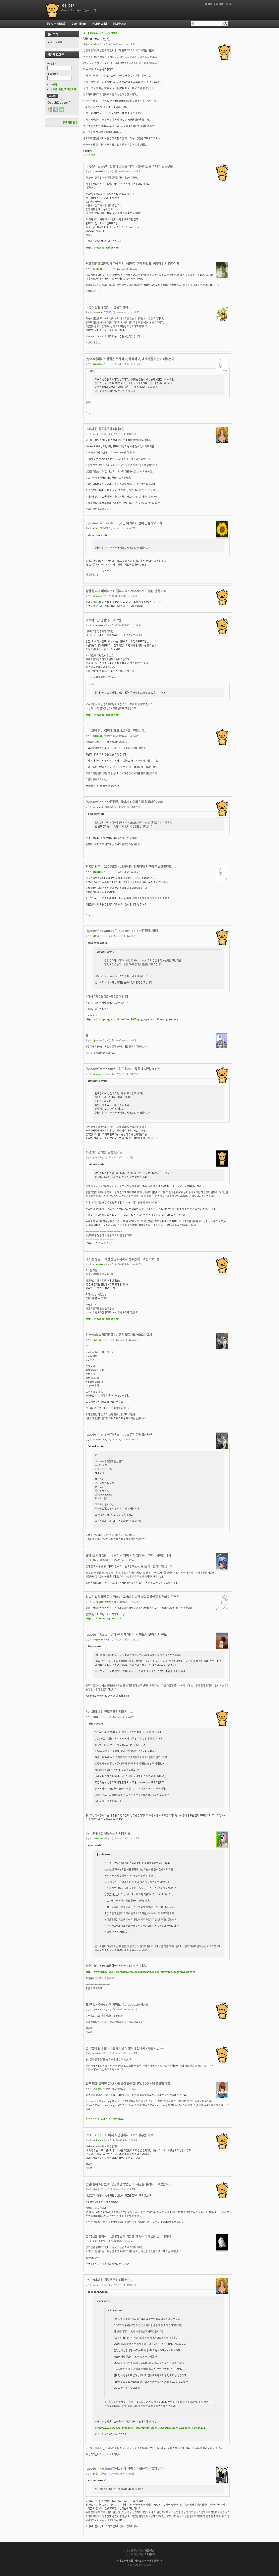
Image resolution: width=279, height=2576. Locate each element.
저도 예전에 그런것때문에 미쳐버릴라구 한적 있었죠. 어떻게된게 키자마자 (132, 263)
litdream (97, 312)
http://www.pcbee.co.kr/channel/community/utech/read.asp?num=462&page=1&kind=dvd (141, 1972)
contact (218, 4)
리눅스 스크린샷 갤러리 (112, 2119)
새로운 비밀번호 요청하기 (63, 89)
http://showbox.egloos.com (102, 247)
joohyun (97, 2009)
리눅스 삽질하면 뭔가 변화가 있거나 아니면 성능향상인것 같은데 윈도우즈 (132, 1596)
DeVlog (135, 1019)
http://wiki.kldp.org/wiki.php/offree (107, 1019)
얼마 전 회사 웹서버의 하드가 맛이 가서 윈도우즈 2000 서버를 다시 (128, 1555)
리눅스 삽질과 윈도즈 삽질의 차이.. (108, 307)
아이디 (51, 64)
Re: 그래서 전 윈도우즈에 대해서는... (109, 1711)
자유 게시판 (111, 33)
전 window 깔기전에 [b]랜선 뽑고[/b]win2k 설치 (119, 1334)
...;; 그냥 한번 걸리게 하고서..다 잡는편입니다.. (116, 730)
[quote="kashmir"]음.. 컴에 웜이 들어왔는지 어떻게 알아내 (126, 2468)
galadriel (97, 735)
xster (95, 1716)
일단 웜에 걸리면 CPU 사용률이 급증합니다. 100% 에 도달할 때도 (128, 2083)
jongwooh (98, 1639)
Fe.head (97, 1339)
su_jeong (97, 268)
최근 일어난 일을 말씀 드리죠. (104, 1152)
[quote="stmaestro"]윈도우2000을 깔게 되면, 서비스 (123, 1068)
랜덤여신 (97, 2088)
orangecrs (98, 363)
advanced (98, 806)
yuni (95, 1157)
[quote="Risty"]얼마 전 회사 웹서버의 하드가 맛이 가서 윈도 (126, 1634)
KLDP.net (119, 23)
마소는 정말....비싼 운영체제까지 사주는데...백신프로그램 (123, 1259)
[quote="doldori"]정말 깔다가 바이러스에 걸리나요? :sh (124, 801)
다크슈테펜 (98, 1601)
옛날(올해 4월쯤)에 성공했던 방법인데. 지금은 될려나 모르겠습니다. (129, 2184)
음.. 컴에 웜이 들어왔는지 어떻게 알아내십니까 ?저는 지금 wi (125, 2048)
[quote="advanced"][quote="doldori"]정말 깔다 (122, 930)
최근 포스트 (56, 42)
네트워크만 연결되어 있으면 (103, 620)
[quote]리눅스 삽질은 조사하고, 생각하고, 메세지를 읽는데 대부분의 (130, 358)
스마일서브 (149, 2554)
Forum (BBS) (56, 23)
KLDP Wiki (99, 23)
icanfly (94, 44)
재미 (101, 33)
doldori (97, 595)
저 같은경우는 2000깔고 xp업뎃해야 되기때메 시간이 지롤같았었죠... (130, 866)
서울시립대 (150, 2550)
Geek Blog (78, 23)
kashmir (97, 2053)
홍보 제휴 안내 (70, 122)
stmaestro (98, 171)
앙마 (95, 2241)
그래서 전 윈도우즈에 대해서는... (106, 428)
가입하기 (54, 84)
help (228, 4)
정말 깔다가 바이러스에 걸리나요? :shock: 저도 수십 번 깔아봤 (126, 591)
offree (96, 935)
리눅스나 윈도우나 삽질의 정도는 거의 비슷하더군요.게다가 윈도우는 (129, 166)
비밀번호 (52, 74)
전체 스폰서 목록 (124, 2561)
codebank (98, 1838)
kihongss (97, 1073)
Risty (95, 1560)
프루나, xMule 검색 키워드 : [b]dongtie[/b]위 (117, 2004)
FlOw (95, 528)
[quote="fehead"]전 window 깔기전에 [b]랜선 (119, 1434)
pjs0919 (97, 1040)
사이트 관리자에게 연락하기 (149, 2561)
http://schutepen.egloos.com (103, 1618)
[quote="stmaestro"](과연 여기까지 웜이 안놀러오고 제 (124, 523)
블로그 (89, 2119)
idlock (96, 2189)
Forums (92, 33)
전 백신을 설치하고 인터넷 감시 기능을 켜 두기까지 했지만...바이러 (128, 2236)
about (208, 4)
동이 (95, 2473)
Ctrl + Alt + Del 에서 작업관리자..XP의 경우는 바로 (119, 2135)
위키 (96, 2119)
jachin (96, 433)
